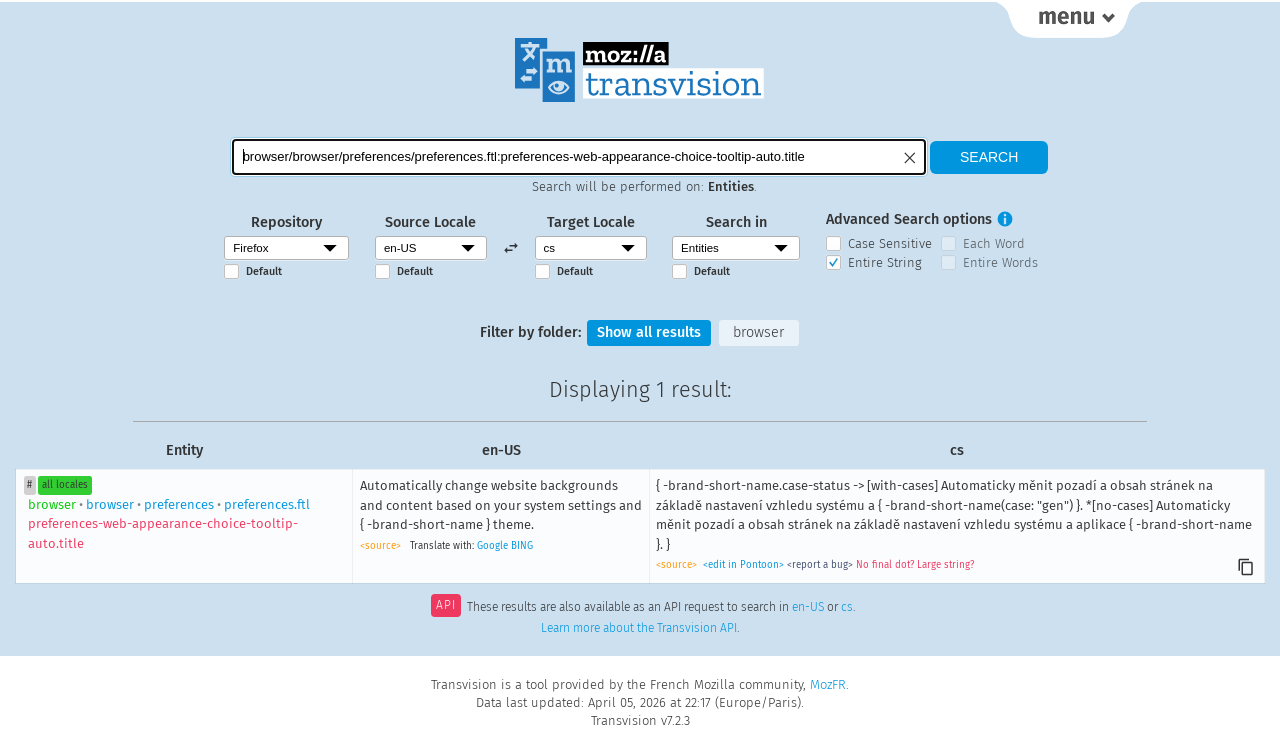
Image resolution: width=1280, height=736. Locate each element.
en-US (808, 607)
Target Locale (591, 222)
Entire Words (1000, 262)
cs (847, 607)
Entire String (885, 262)
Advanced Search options (909, 219)
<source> (380, 546)
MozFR (828, 684)
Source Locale (430, 222)
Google (492, 546)
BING (522, 546)
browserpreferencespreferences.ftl (169, 524)
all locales (65, 485)
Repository (286, 222)
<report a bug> (820, 565)
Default (264, 271)
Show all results (649, 332)
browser (758, 332)
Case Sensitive (890, 243)
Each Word (994, 243)
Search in (736, 222)
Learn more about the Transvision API (639, 628)
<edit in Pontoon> (743, 565)
